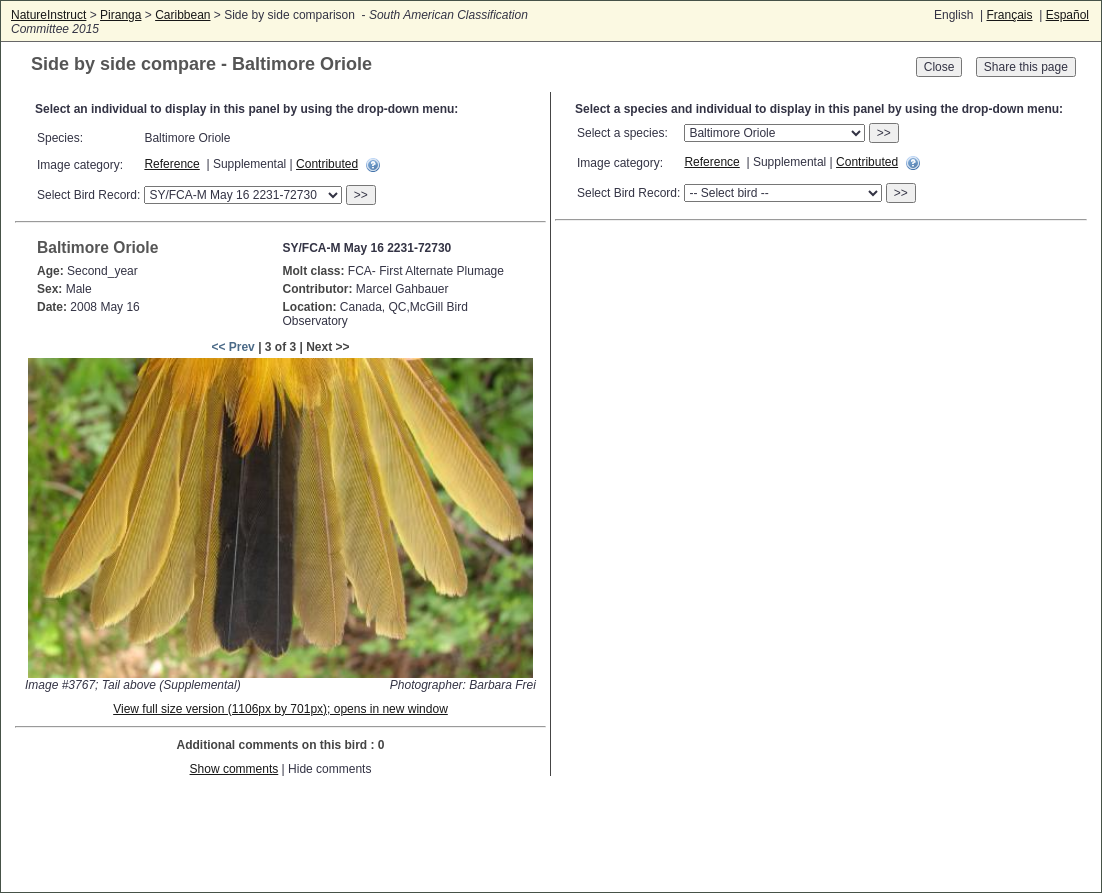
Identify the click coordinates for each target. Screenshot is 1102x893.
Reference (171, 164)
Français (1009, 15)
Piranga (120, 15)
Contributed (327, 164)
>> (361, 195)
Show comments (234, 769)
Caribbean (182, 15)
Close (939, 67)
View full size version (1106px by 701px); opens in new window (280, 709)
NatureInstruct (48, 15)
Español (1067, 15)
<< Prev (232, 347)
